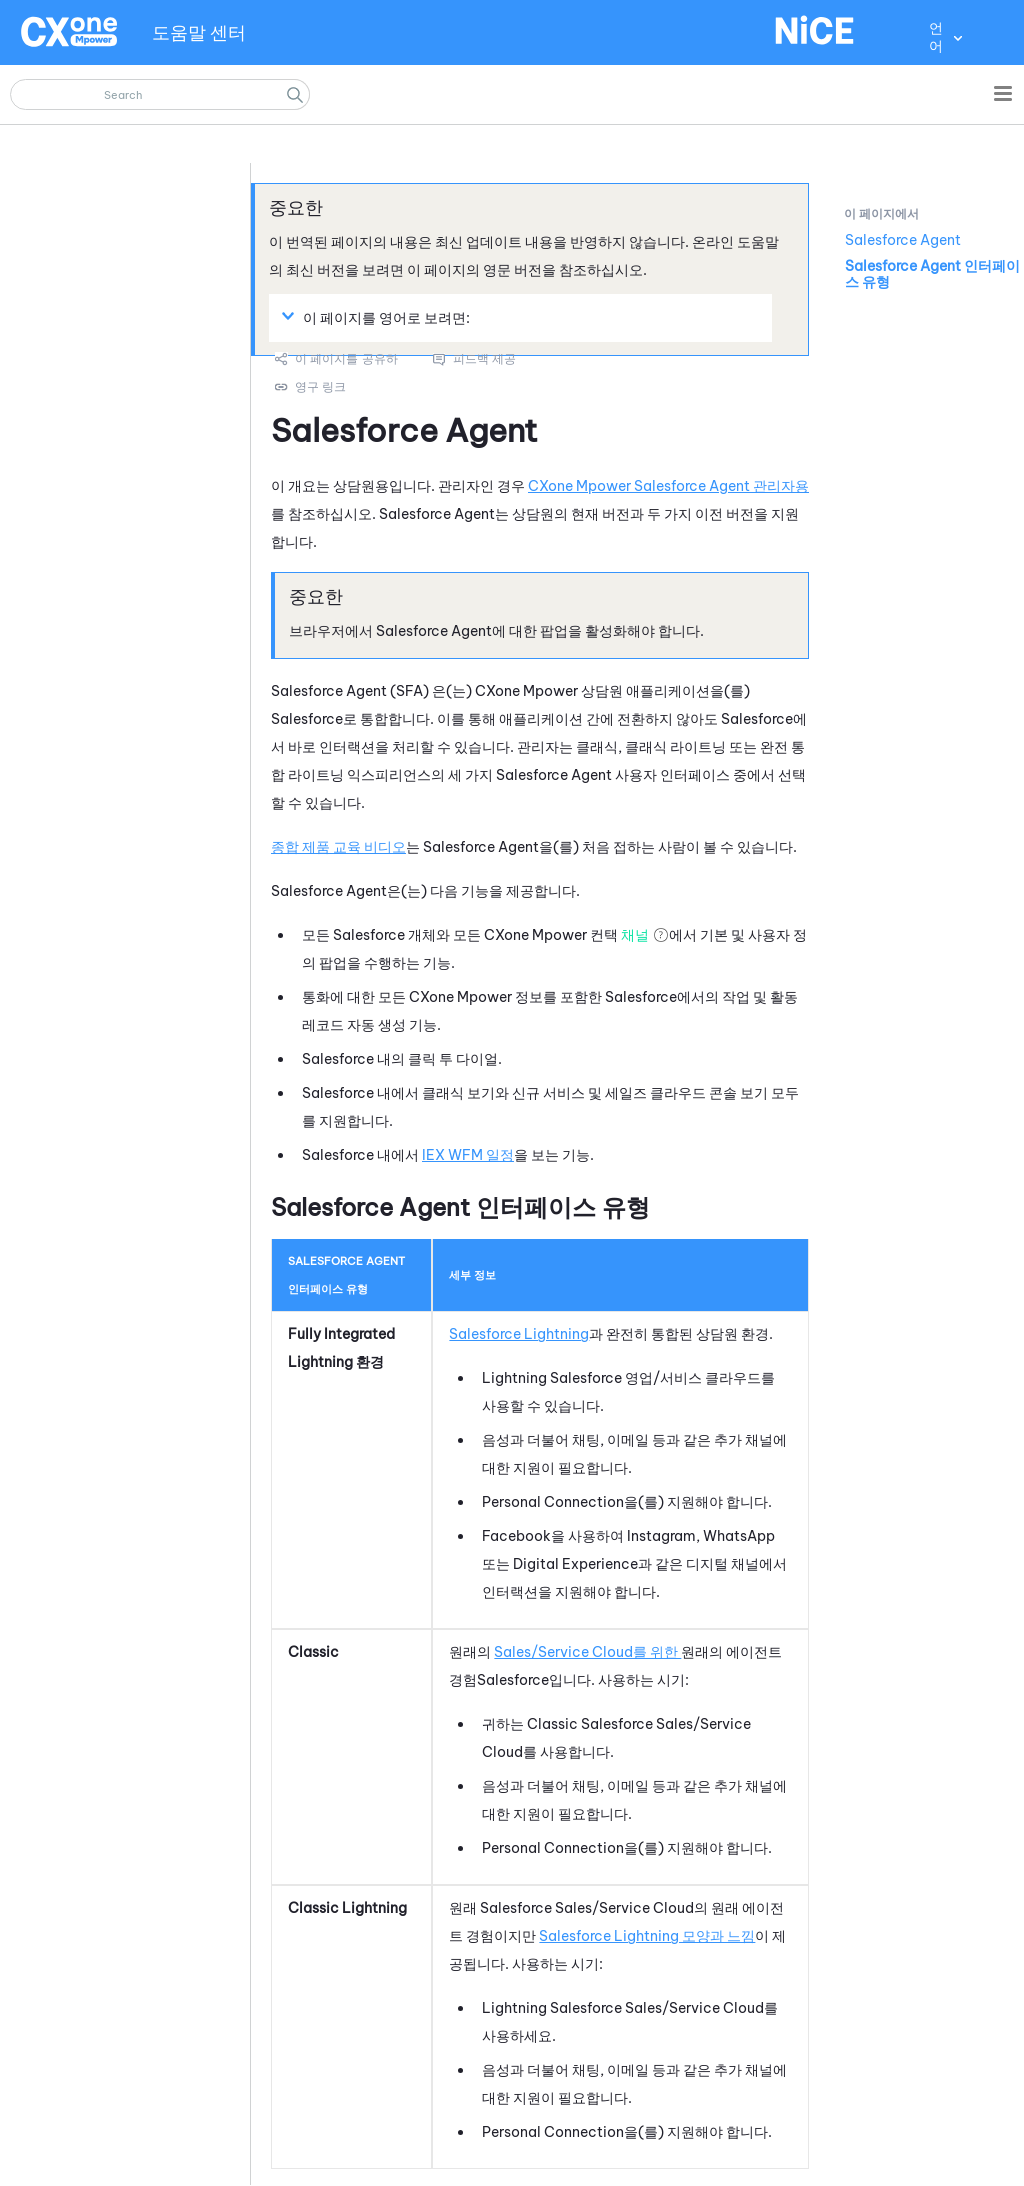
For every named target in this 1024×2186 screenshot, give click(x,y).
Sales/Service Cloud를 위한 (587, 1652)
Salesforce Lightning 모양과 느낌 (647, 1936)
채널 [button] (635, 935)
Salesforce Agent (903, 240)
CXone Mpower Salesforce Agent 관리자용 (668, 486)
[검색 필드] (160, 94)
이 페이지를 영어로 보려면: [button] (378, 317)
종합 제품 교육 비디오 (338, 847)
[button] (295, 94)
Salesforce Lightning (519, 1334)
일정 (468, 1155)
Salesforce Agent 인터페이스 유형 (932, 274)
